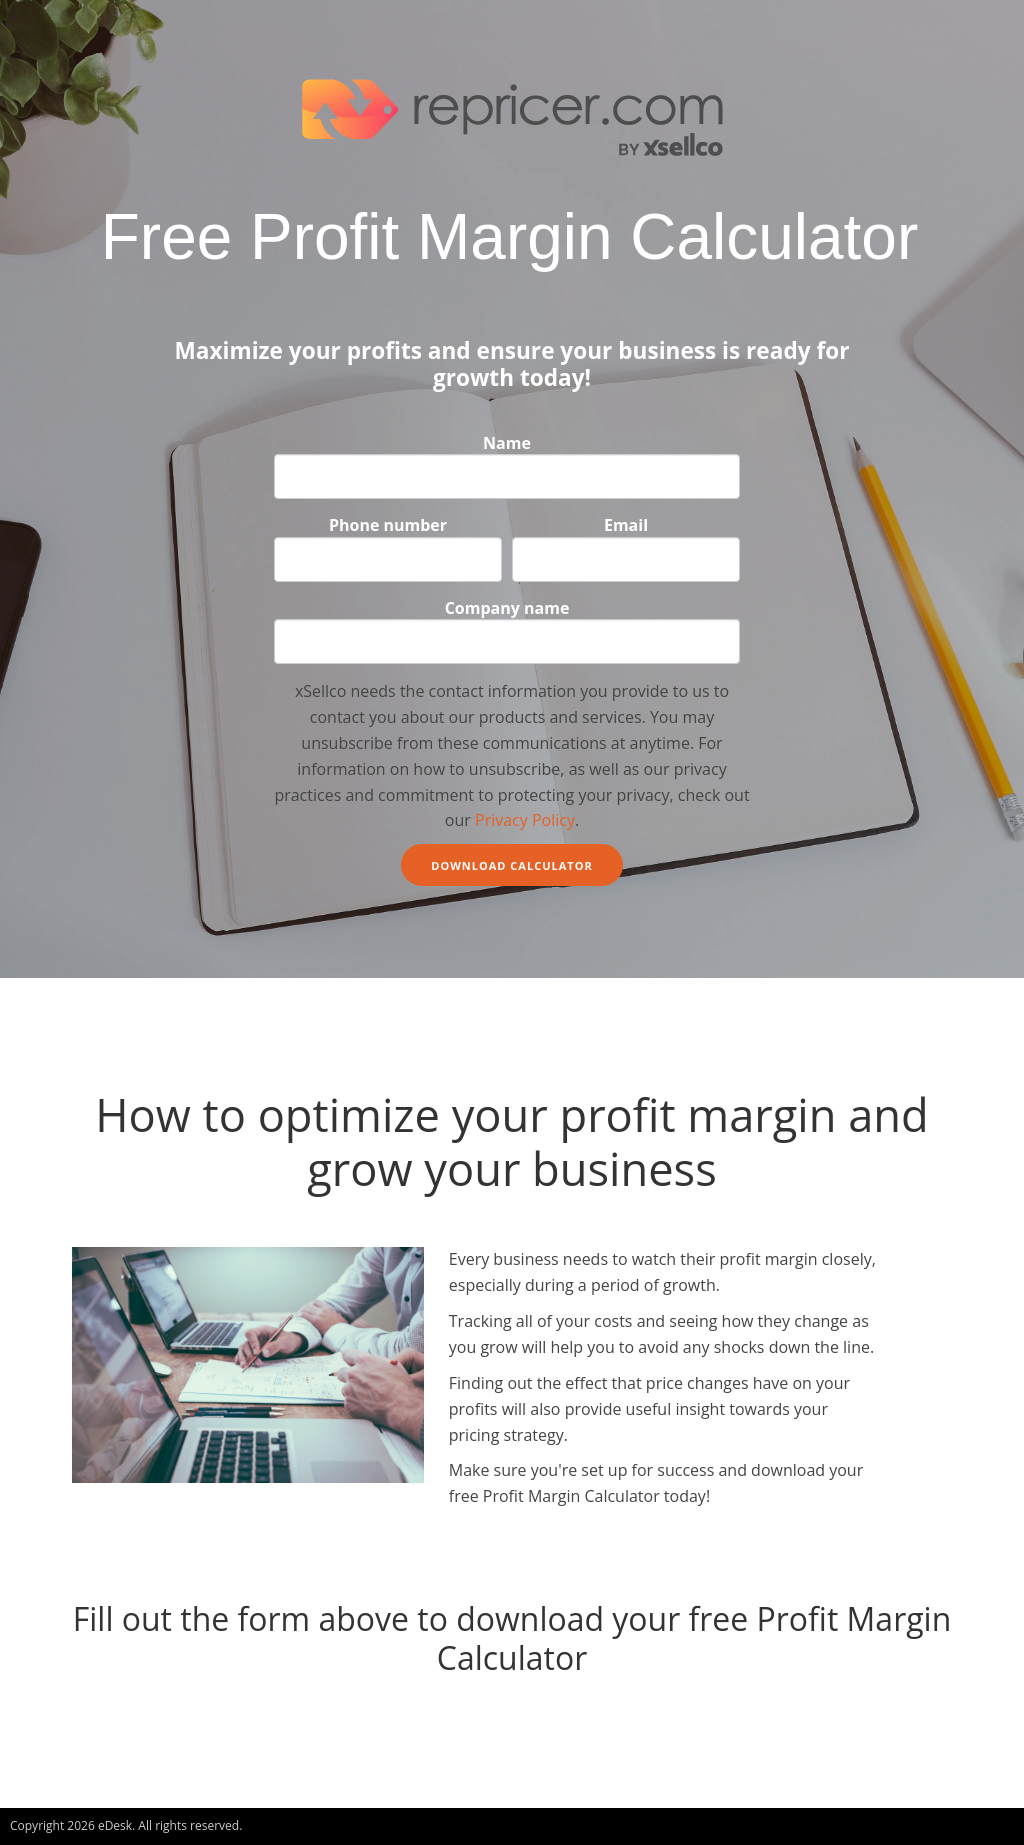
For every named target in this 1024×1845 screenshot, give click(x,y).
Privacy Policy (525, 820)
